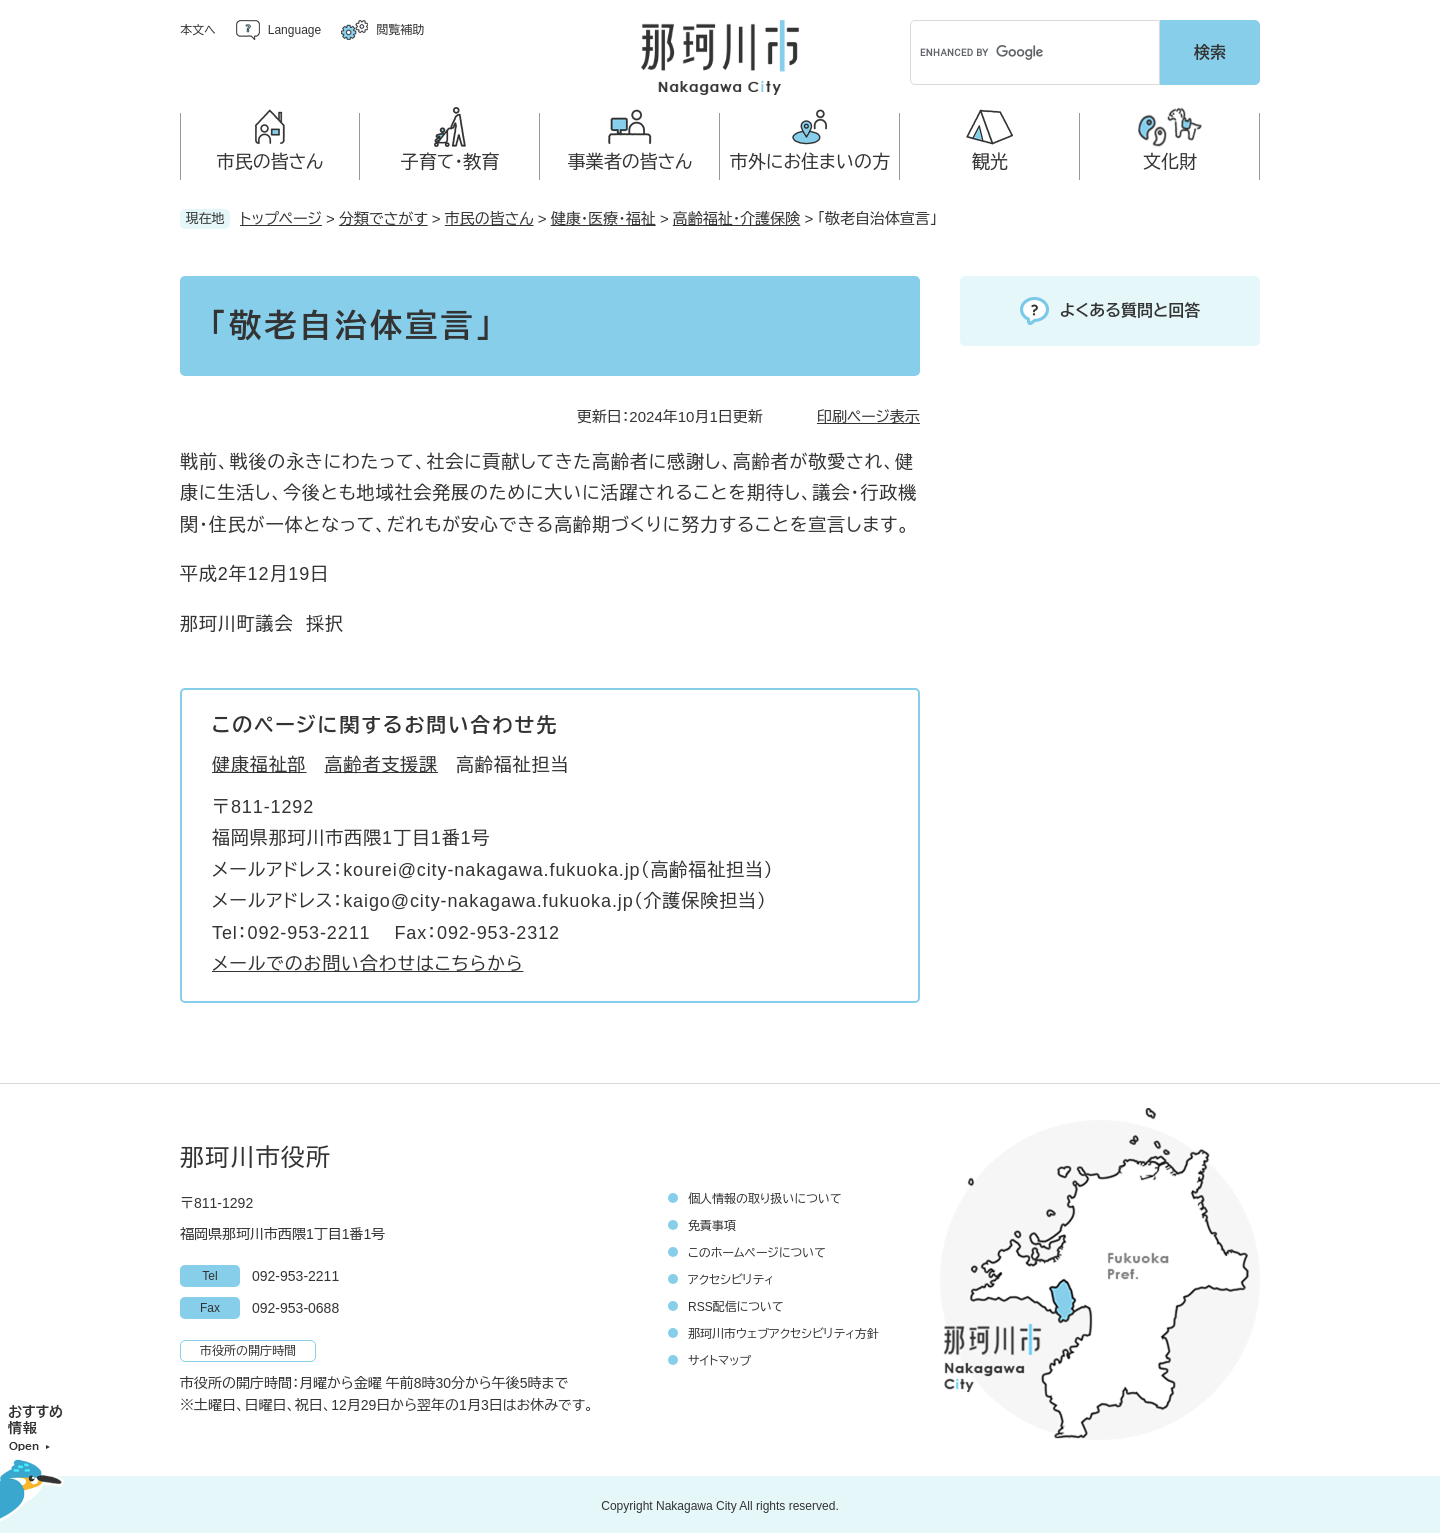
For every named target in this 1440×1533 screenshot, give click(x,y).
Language (294, 30)
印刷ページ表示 (868, 413)
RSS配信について (736, 1304)
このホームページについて (757, 1250)
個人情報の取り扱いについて (765, 1196)
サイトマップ (719, 1358)
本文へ (198, 30)
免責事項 (712, 1223)
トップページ (281, 215)
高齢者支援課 (381, 762)
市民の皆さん (489, 215)
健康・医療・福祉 (603, 215)
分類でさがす (383, 215)
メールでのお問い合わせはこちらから (367, 961)
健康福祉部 (259, 762)
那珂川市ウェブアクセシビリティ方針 (783, 1331)
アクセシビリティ (731, 1277)
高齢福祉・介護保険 (737, 215)
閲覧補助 (400, 30)
